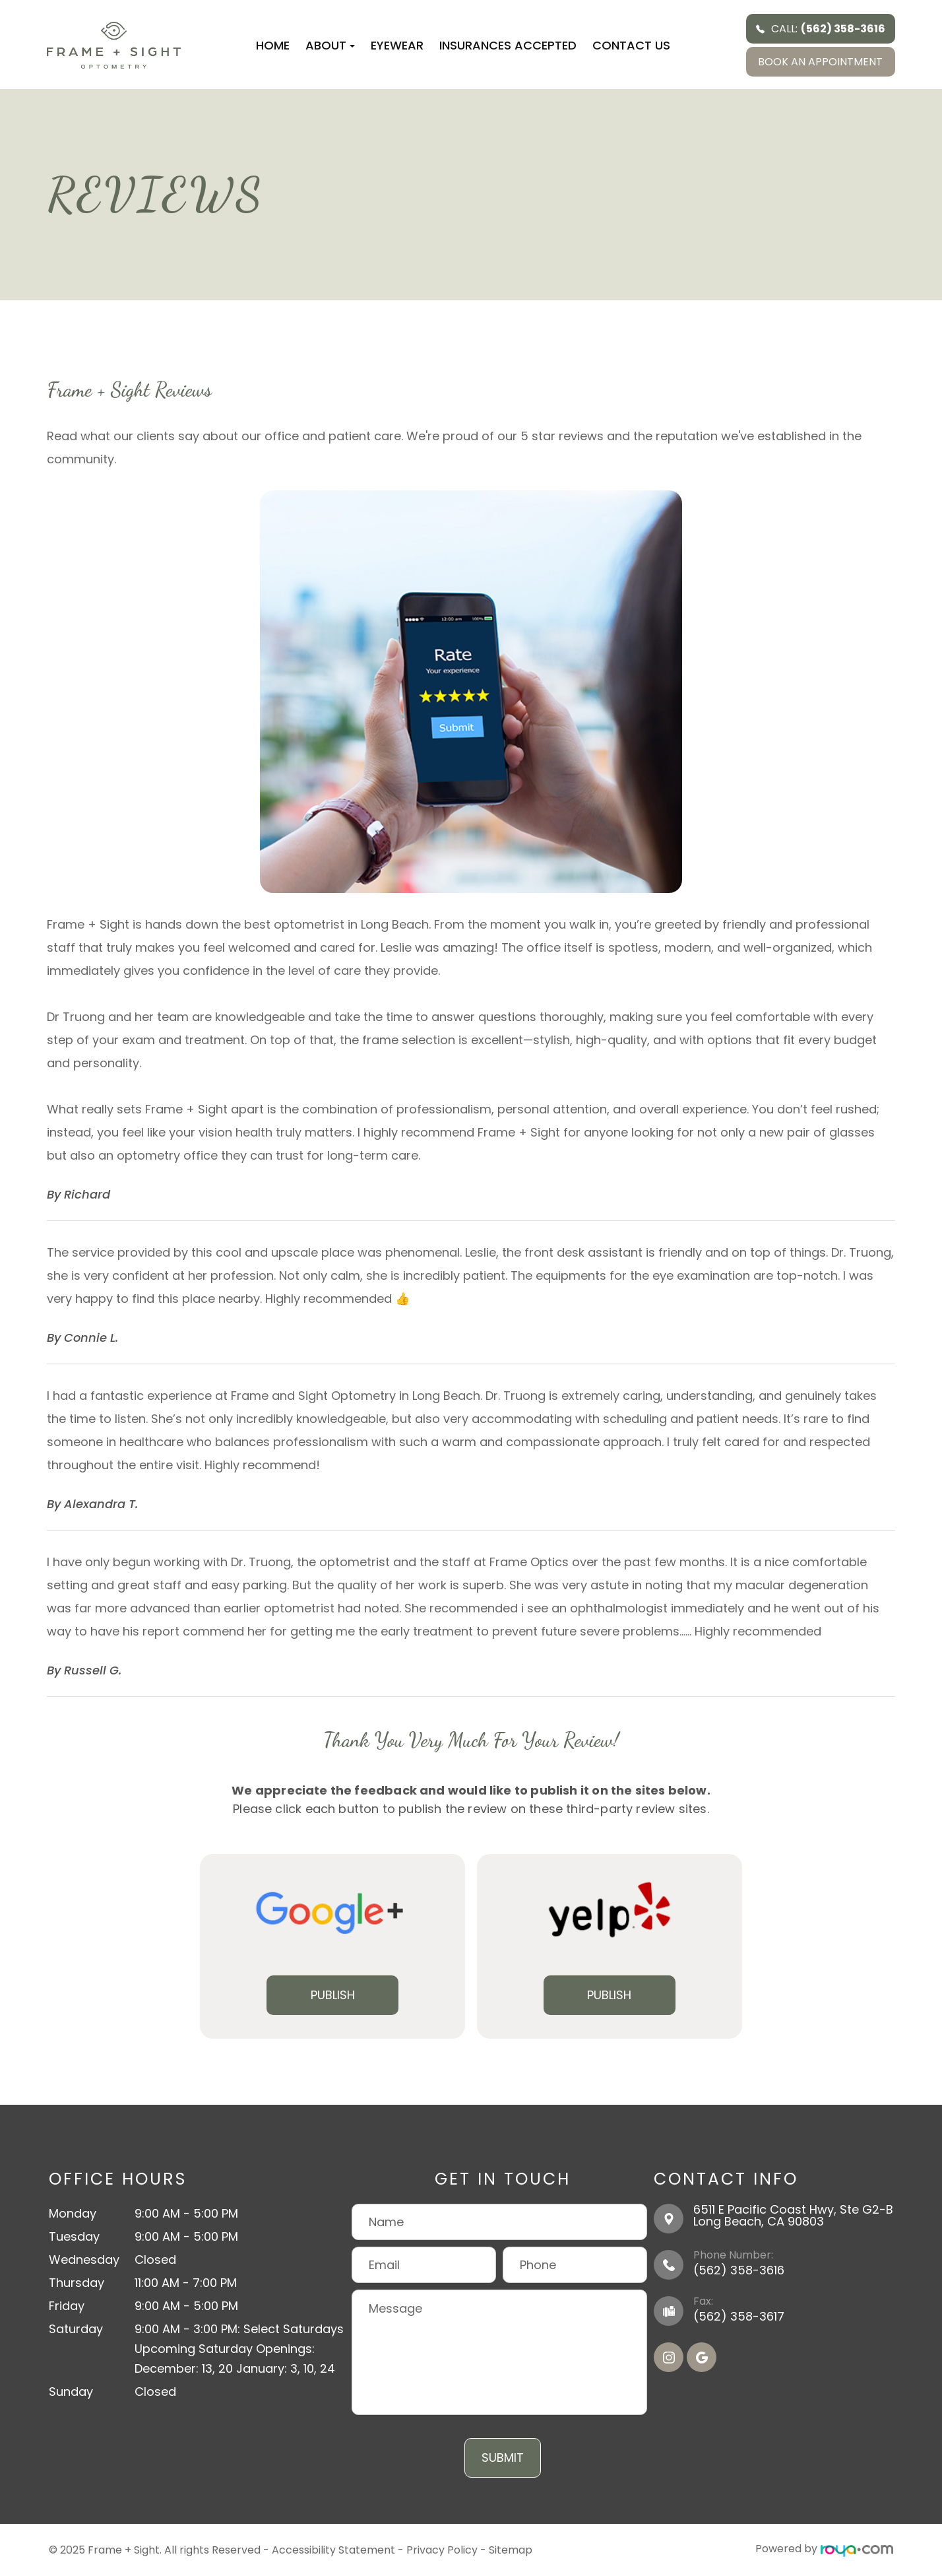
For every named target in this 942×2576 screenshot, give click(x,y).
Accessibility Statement (333, 2548)
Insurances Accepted (508, 45)
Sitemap (510, 2548)
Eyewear (397, 45)
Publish (333, 1995)
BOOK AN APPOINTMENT (820, 61)
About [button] (330, 45)
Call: (820, 28)
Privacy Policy (442, 2548)
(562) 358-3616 (738, 2270)
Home (273, 45)
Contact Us (631, 45)
